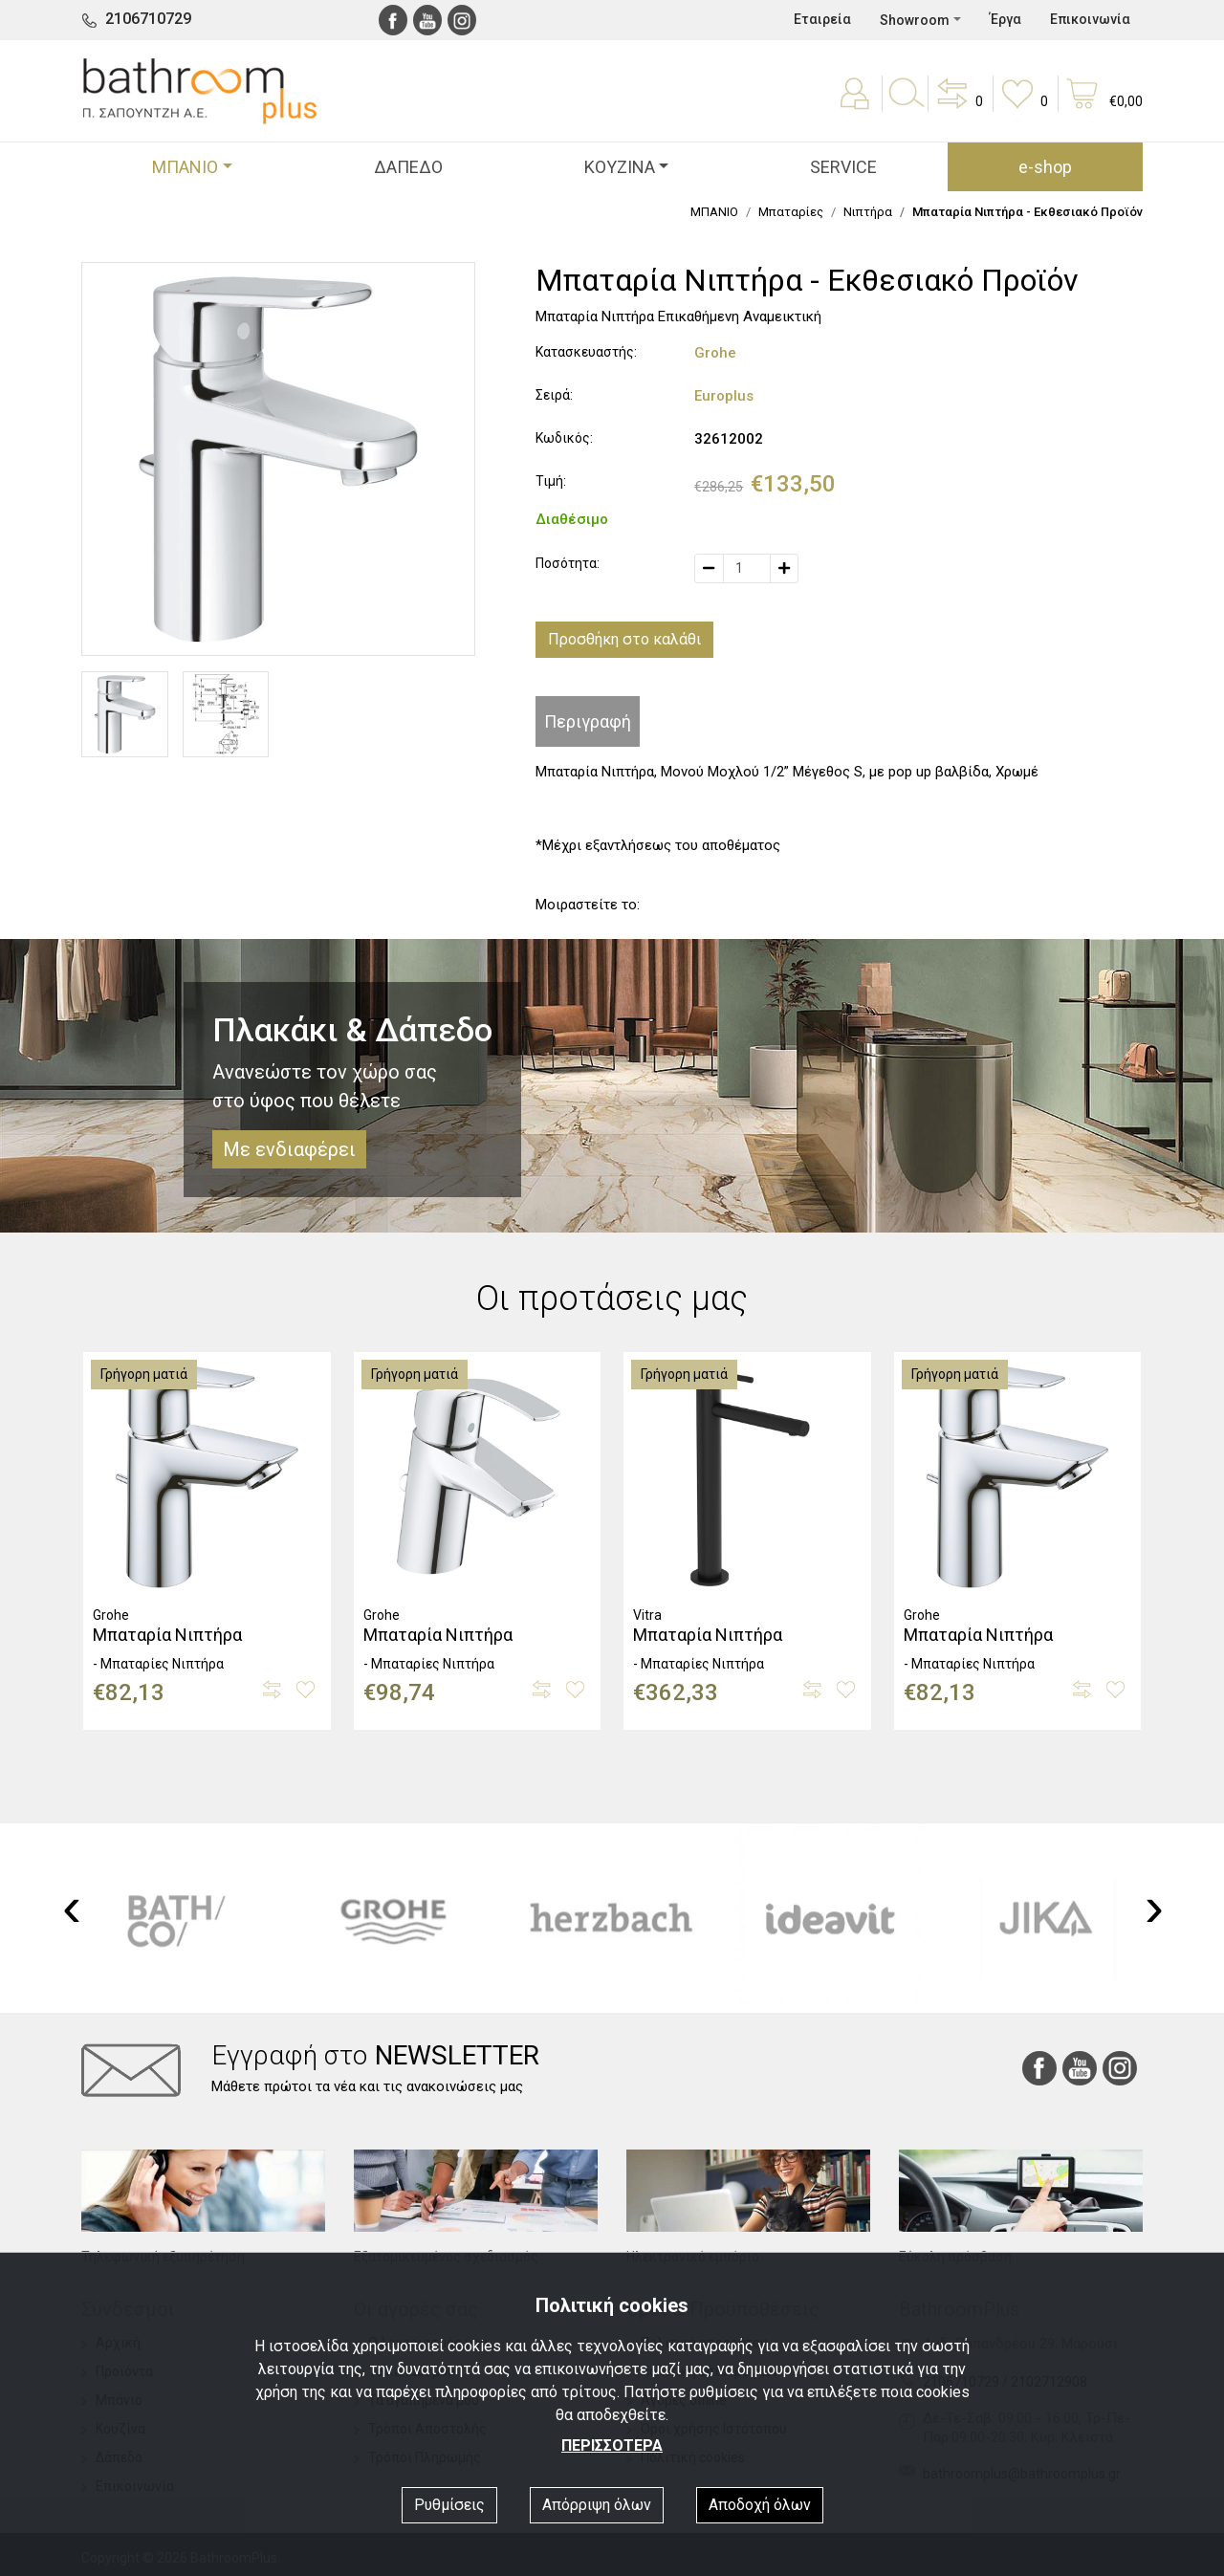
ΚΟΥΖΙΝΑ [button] (619, 167)
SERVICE (843, 167)
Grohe (715, 352)
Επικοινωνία (1090, 19)
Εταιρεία (822, 19)
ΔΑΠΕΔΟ (408, 167)
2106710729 (148, 19)
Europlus (724, 395)
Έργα (1005, 19)
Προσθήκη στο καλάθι (624, 639)
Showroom (915, 20)
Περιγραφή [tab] (587, 721)
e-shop (1045, 167)
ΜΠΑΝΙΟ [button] (185, 167)
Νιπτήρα (867, 212)
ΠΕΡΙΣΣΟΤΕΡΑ (612, 2445)
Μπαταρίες (790, 212)
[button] (958, 107)
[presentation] (71, 1906)
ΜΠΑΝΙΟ (714, 212)
